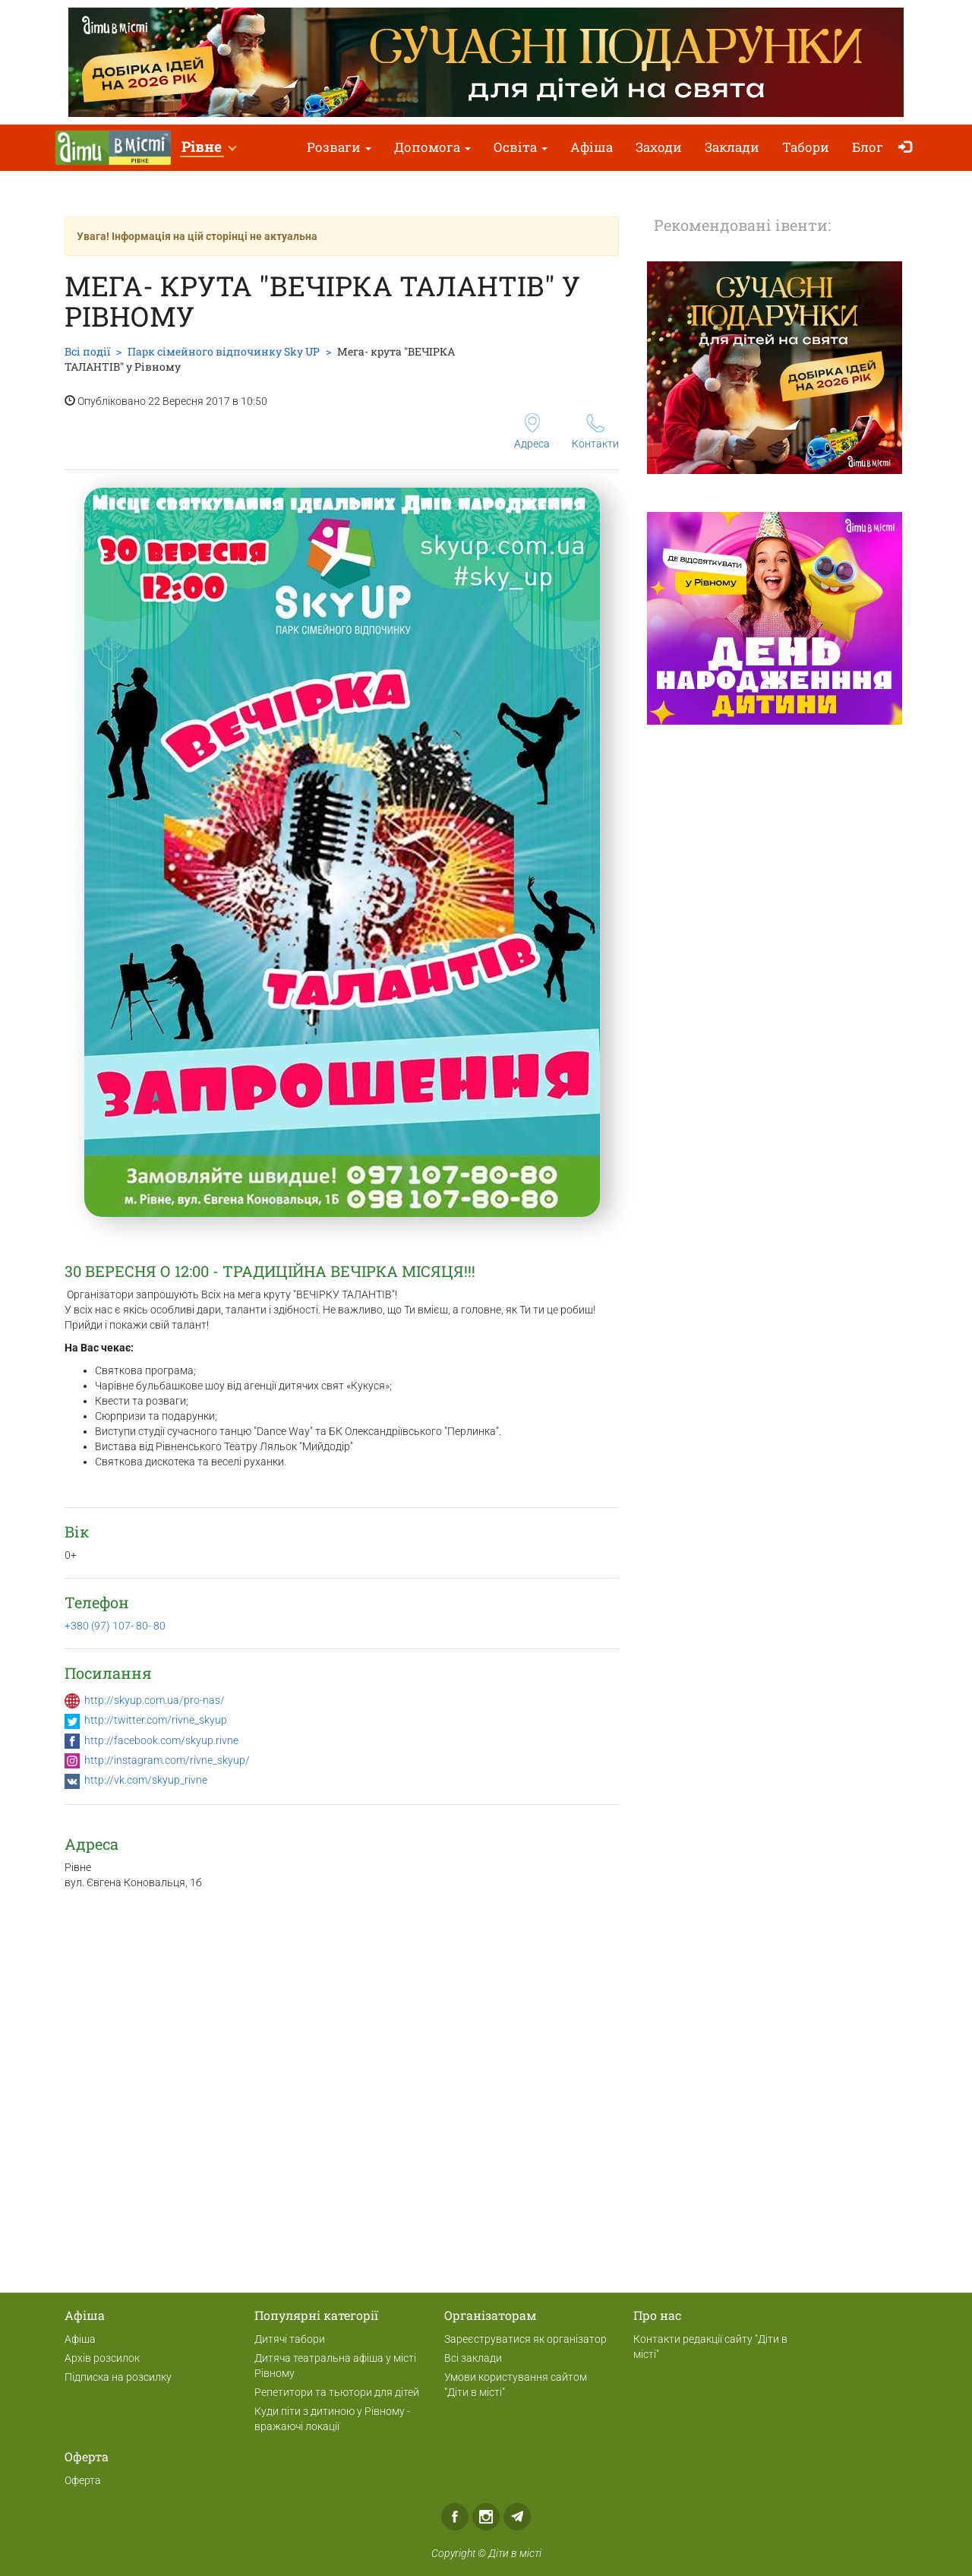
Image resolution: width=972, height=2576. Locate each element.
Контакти (595, 432)
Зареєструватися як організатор (525, 2339)
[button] (208, 148)
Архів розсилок (102, 2358)
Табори (805, 147)
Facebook (455, 2516)
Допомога (432, 147)
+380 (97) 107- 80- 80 (115, 1626)
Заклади (732, 147)
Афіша (591, 147)
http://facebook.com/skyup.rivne (161, 1740)
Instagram (486, 2516)
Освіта (521, 147)
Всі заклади (473, 2358)
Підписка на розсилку (118, 2377)
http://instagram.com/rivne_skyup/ (167, 1760)
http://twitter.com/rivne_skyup (155, 1720)
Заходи (659, 147)
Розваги (339, 147)
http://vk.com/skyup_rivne (145, 1780)
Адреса (532, 431)
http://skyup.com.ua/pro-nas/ (154, 1700)
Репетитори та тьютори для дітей (336, 2392)
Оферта (83, 2480)
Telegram (517, 2516)
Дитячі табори (289, 2339)
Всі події (87, 351)
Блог (867, 147)
